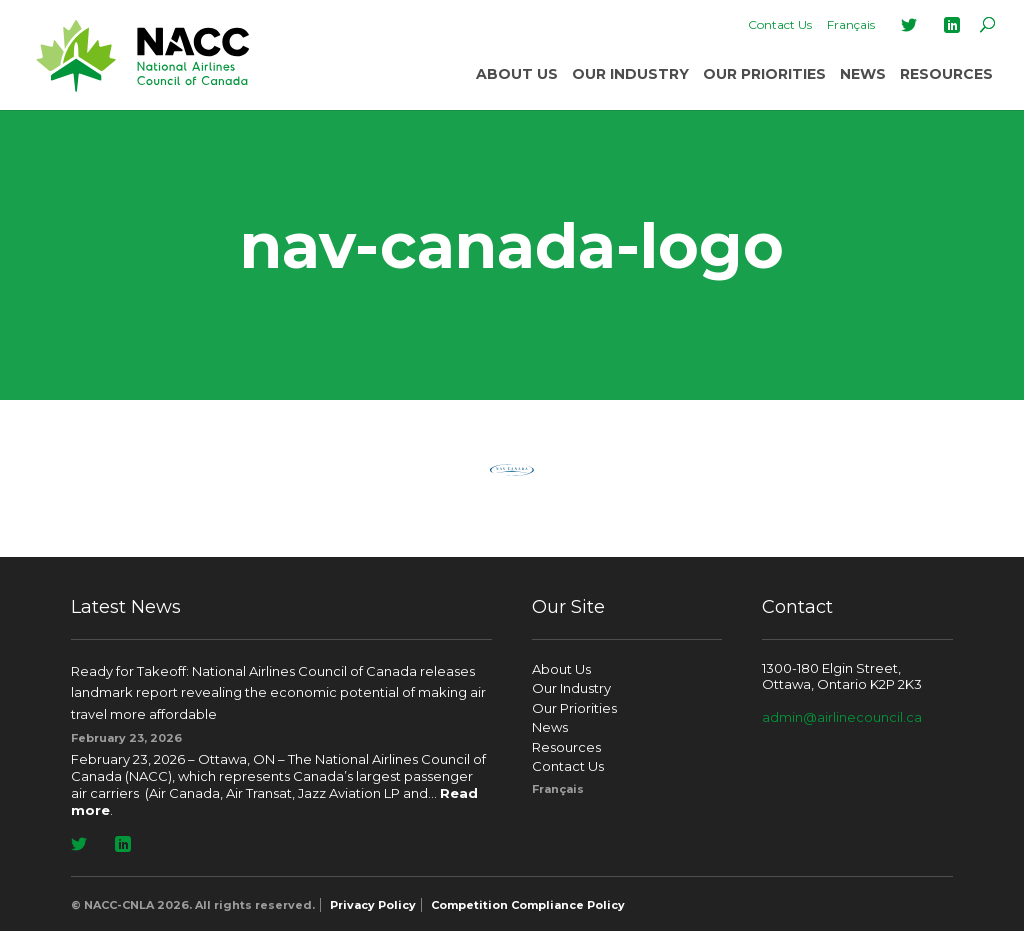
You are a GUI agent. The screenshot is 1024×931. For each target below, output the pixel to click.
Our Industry (630, 74)
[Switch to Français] (851, 25)
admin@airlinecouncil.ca (842, 717)
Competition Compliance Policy (528, 905)
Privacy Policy (373, 905)
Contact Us (780, 24)
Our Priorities (764, 74)
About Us (517, 74)
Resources (946, 74)
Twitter (909, 25)
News (863, 74)
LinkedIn (952, 25)
